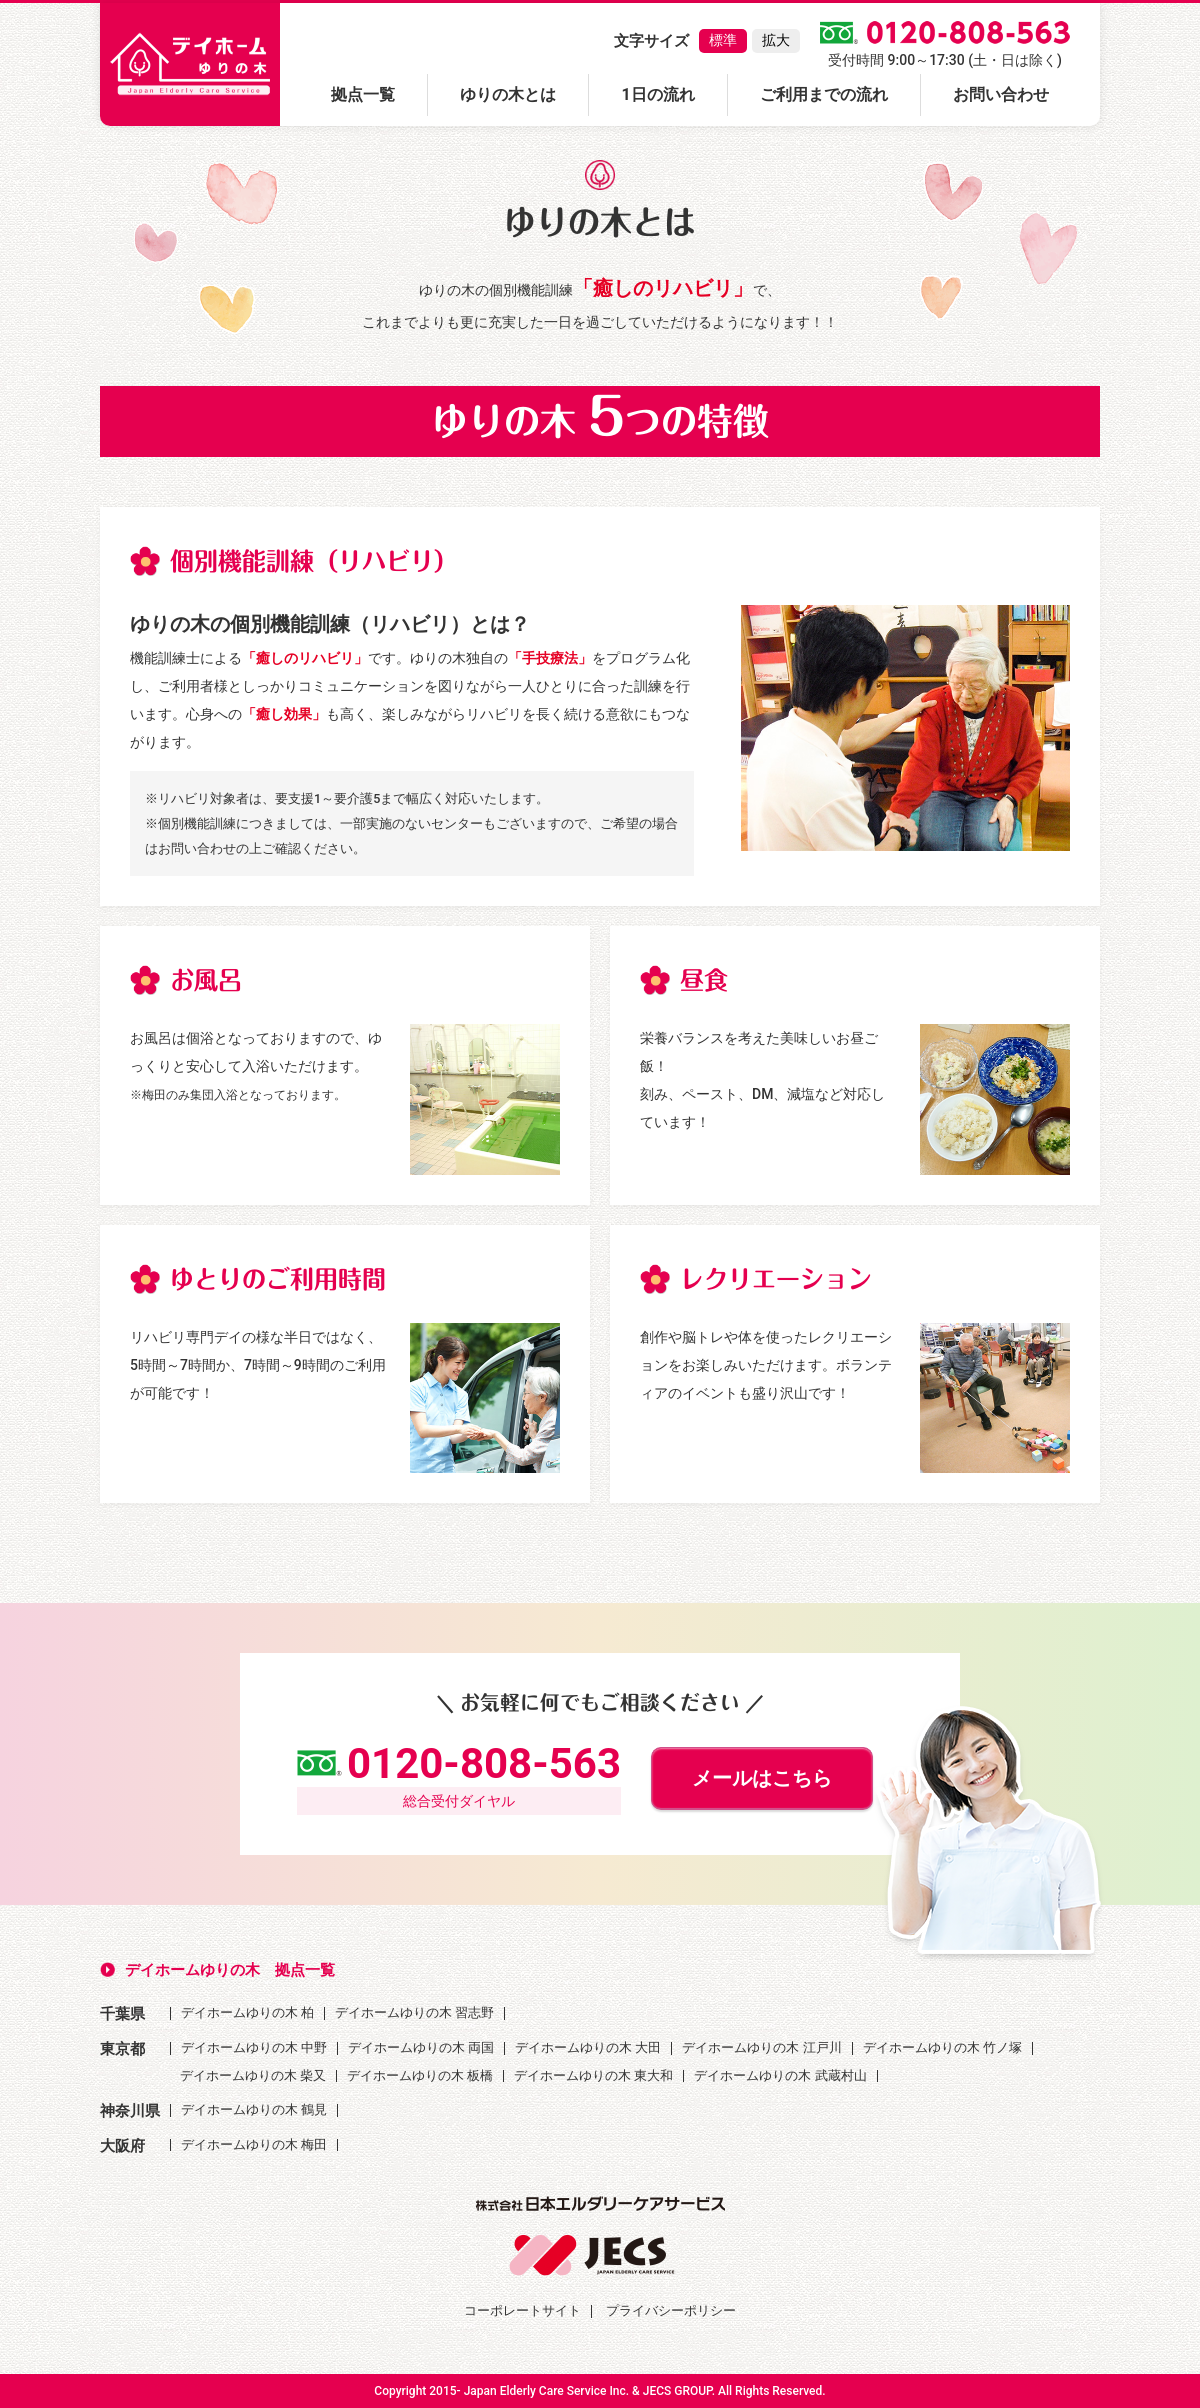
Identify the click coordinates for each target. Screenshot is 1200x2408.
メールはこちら (762, 1778)
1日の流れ (657, 94)
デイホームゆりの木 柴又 (253, 2075)
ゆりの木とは (508, 94)
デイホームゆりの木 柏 (247, 2012)
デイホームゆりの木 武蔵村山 (780, 2075)
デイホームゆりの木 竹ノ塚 (942, 2047)
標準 (723, 40)
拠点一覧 (363, 94)
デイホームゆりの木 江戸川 (761, 2047)
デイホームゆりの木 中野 (254, 2047)
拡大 (776, 40)
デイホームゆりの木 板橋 (420, 2075)
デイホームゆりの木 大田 (588, 2047)
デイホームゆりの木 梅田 (254, 2144)
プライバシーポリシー (671, 2310)
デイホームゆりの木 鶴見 (254, 2109)
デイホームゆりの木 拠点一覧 (230, 1970)
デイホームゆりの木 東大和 (593, 2075)
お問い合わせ (1001, 94)
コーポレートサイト (522, 2310)
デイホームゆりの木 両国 (421, 2047)
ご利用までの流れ (824, 94)
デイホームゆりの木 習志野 (414, 2012)
